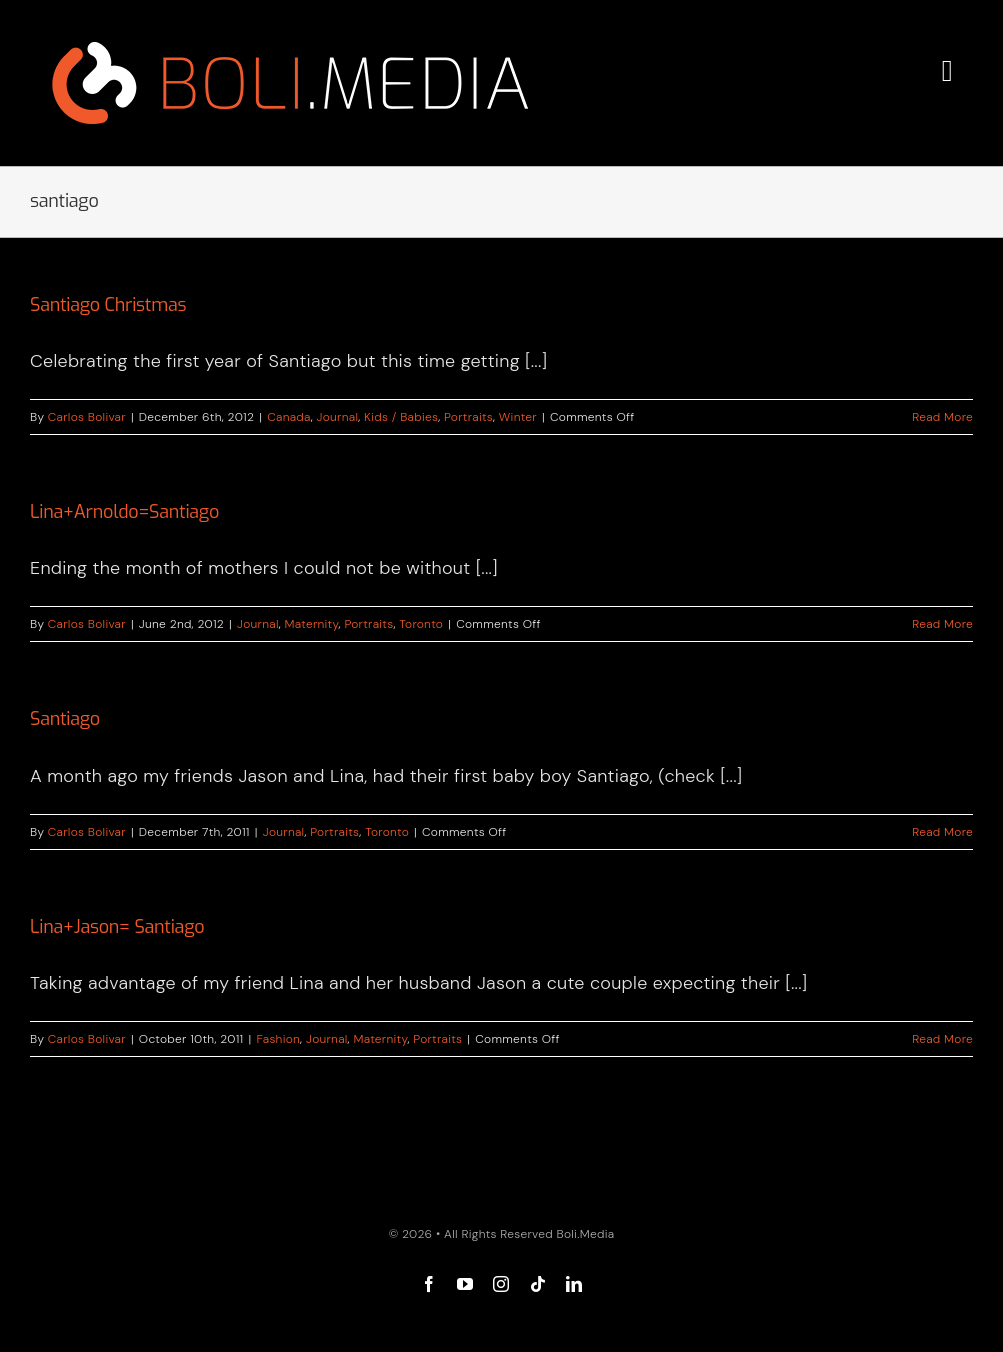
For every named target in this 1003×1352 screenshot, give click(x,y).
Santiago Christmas (108, 305)
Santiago (65, 719)
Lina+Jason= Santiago (117, 927)
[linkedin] (574, 1284)
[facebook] (429, 1284)
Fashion (278, 1039)
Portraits (468, 417)
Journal (338, 417)
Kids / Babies (401, 417)
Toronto (421, 624)
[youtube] (465, 1284)
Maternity (312, 624)
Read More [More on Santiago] (942, 832)
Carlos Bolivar (87, 417)
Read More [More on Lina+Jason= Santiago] (942, 1039)
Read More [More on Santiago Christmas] (942, 417)
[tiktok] (538, 1284)
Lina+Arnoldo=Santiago (124, 512)
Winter (518, 417)
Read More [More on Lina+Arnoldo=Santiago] (942, 624)
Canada (289, 417)
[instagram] (501, 1284)
